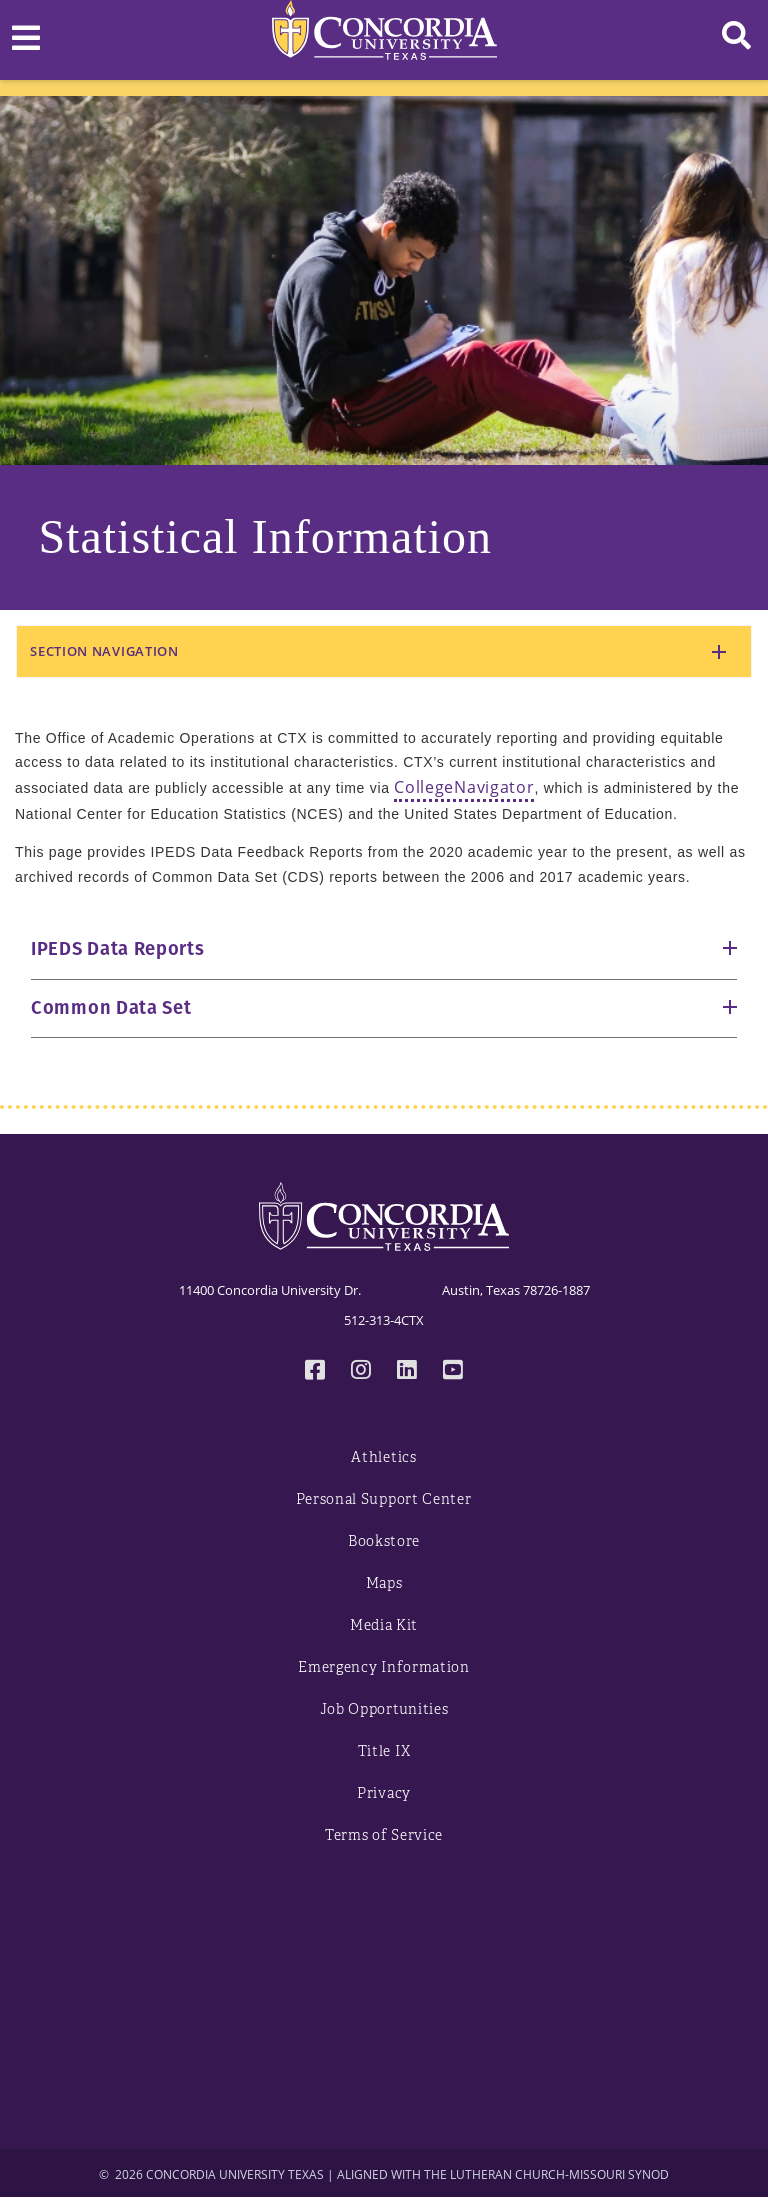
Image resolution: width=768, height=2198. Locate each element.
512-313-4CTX (384, 1320)
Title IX (384, 1751)
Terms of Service (384, 1835)
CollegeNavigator (464, 787)
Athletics (383, 1457)
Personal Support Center (383, 1499)
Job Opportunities (384, 1709)
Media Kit (384, 1625)
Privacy (384, 1793)
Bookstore (384, 1541)
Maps (384, 1583)
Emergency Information (384, 1667)
